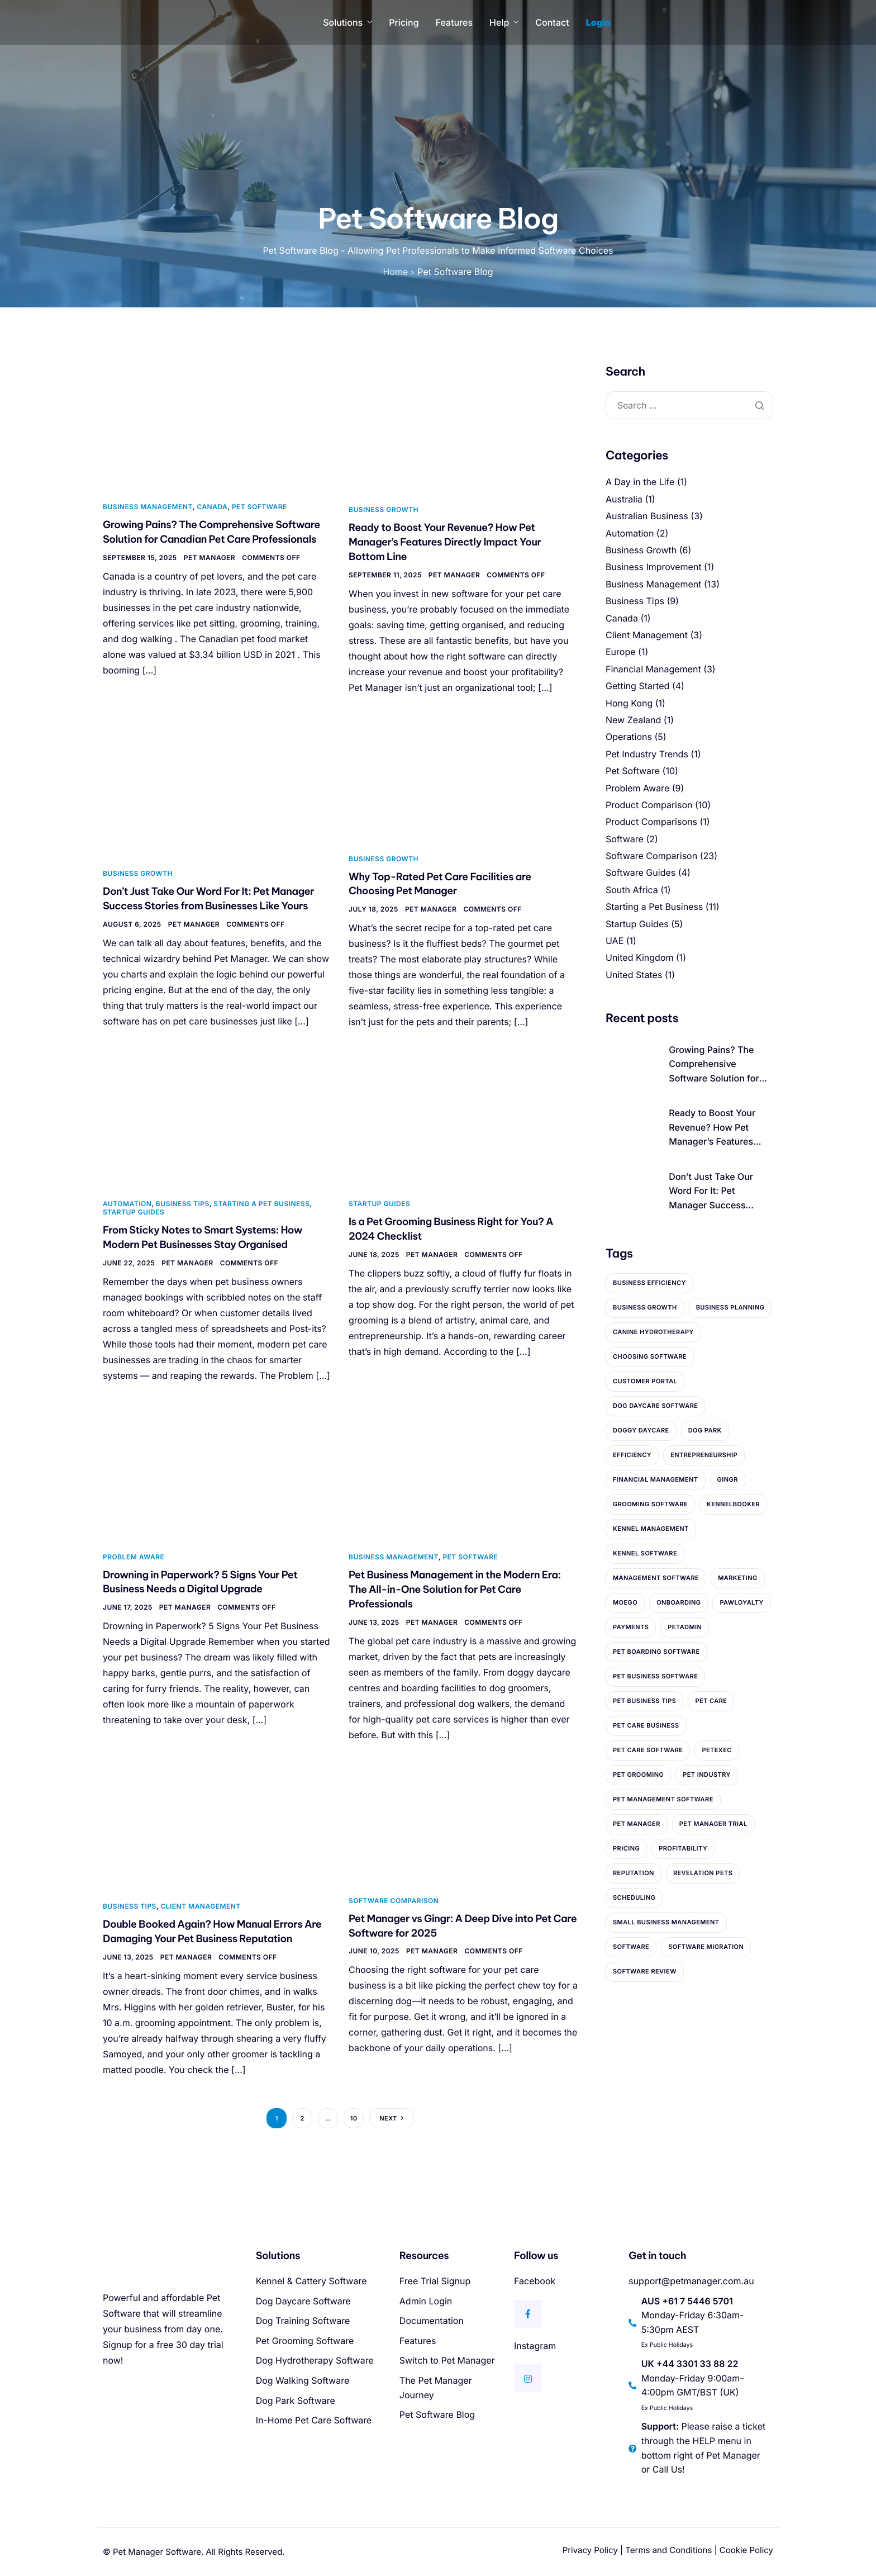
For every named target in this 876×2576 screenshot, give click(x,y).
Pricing (403, 22)
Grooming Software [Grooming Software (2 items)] (650, 1504)
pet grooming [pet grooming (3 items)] (638, 1774)
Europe (621, 651)
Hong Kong (629, 703)
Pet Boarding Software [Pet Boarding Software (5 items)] (656, 1651)
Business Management (148, 506)
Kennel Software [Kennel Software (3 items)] (645, 1553)
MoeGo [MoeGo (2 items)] (625, 1602)
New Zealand (633, 719)
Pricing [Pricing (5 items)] (626, 1848)
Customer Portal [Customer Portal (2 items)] (645, 1381)
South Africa (632, 889)
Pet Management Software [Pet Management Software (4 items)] (663, 1799)
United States (634, 974)
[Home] (153, 21)
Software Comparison (394, 1900)
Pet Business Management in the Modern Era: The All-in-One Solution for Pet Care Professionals (455, 1589)
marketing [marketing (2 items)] (738, 1578)
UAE (614, 940)
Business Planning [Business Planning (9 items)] (730, 1307)
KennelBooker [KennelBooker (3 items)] (733, 1504)
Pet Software (259, 506)
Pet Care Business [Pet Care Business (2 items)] (646, 1725)
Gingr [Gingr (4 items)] (727, 1479)
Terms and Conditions (668, 2550)
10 (354, 2118)
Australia (624, 499)
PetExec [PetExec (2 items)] (716, 1750)
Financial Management (653, 669)
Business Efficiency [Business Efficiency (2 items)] (649, 1283)
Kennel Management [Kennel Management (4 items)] (651, 1529)
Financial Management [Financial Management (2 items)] (655, 1479)
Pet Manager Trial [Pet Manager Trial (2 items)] (713, 1824)
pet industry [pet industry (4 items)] (707, 1774)
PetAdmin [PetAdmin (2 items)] (685, 1627)
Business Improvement (654, 566)
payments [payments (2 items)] (631, 1627)
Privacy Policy (590, 2550)
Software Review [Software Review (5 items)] (645, 1971)
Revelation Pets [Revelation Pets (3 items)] (702, 1873)
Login (598, 22)
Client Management (200, 1906)
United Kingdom (639, 957)
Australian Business (647, 515)
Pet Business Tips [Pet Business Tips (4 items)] (644, 1701)
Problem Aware (133, 1557)
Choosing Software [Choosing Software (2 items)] (650, 1356)
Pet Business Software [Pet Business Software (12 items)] (655, 1676)
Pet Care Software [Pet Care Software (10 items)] (648, 1750)
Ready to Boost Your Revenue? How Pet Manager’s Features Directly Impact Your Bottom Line (445, 542)
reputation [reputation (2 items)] (633, 1873)
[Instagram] (528, 2378)
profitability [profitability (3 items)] (683, 1848)
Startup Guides (133, 1212)
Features (454, 22)
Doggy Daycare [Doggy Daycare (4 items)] (641, 1430)
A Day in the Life (640, 481)
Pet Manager (209, 557)
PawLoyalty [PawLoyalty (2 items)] (741, 1602)
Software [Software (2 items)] (631, 1947)
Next (388, 2118)
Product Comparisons (651, 821)
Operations (629, 736)
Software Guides (640, 872)
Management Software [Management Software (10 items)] (656, 1578)
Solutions (347, 22)
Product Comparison (649, 804)
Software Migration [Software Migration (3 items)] (706, 1947)
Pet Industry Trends (647, 754)
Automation (127, 1203)
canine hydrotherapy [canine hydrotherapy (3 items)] (653, 1332)
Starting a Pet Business (261, 1203)
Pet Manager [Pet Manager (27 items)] (636, 1824)
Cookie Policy (746, 2550)
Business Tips (183, 1203)
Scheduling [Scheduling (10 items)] (634, 1897)
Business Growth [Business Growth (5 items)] (645, 1307)
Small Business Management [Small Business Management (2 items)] (666, 1922)
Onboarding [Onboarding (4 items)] (678, 1602)
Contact (552, 22)
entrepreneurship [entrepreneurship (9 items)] (703, 1455)
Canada (212, 506)
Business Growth (383, 509)
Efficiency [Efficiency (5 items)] (632, 1455)
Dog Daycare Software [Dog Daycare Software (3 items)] (655, 1406)
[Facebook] (528, 2314)
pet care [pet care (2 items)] (711, 1701)
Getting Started (637, 685)
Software (625, 839)
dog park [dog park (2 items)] (705, 1430)
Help (503, 22)
